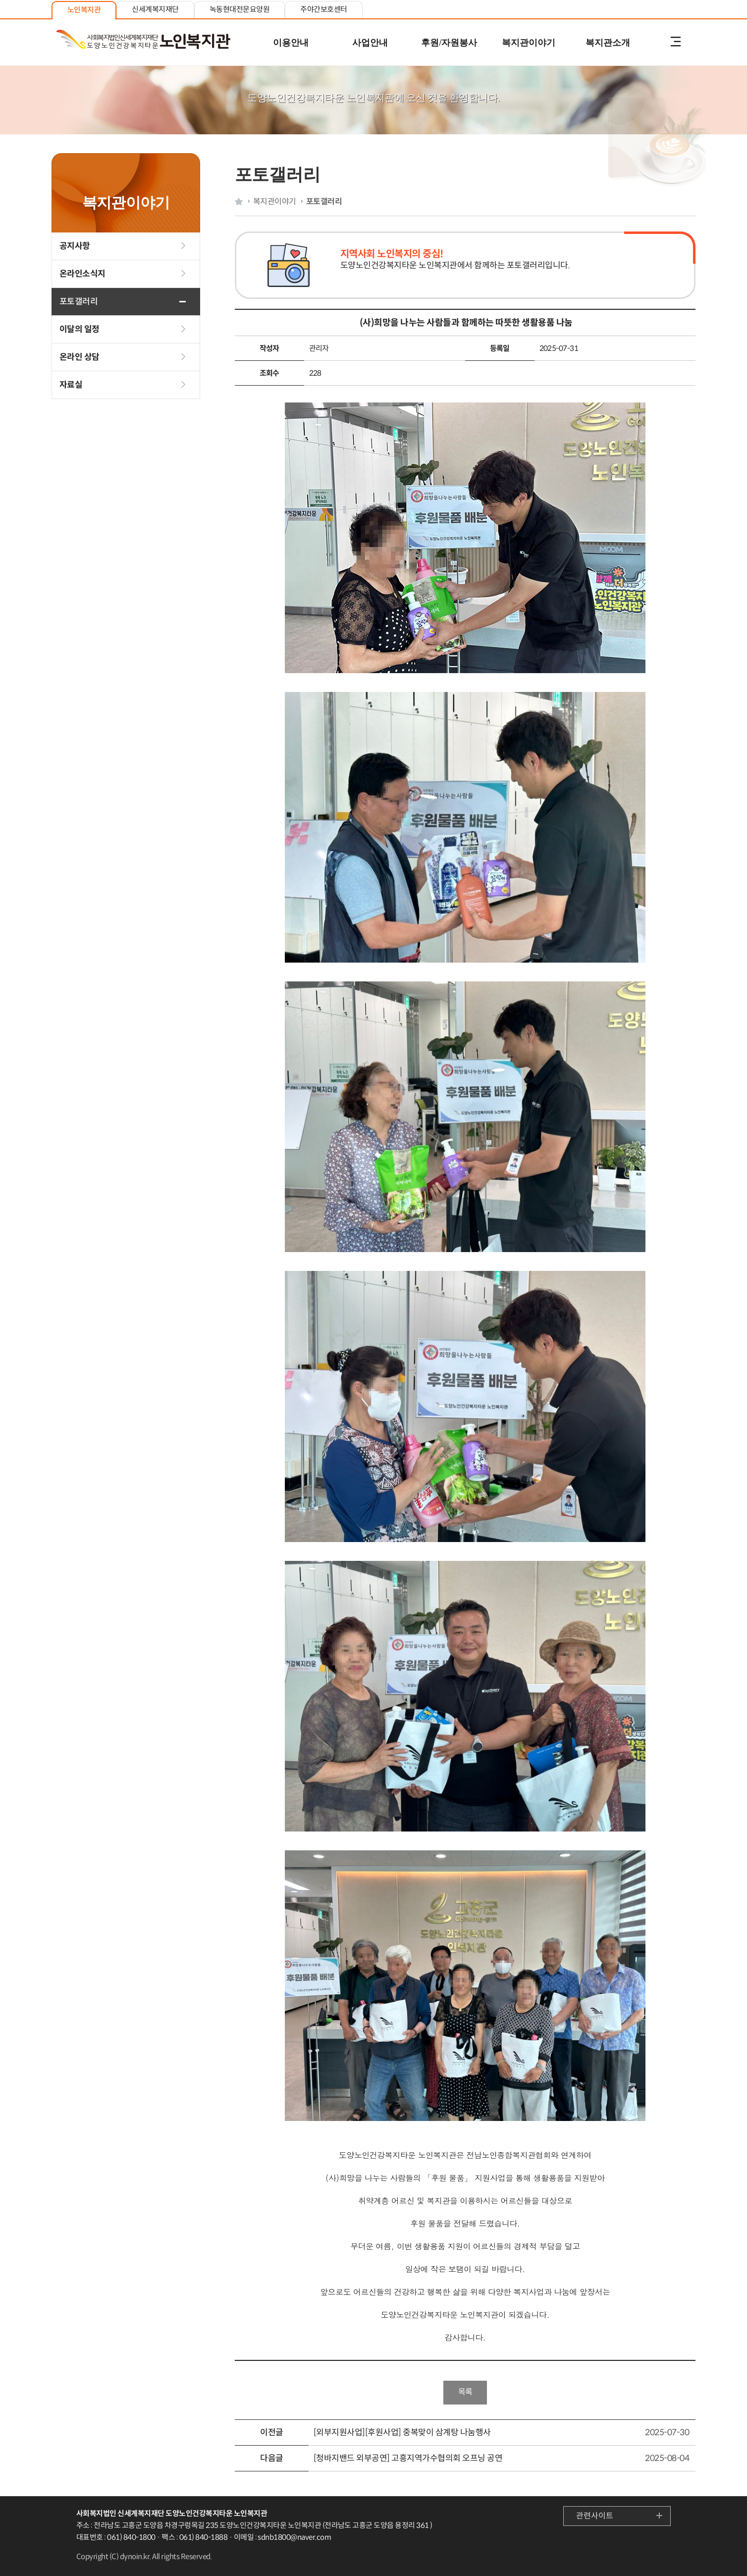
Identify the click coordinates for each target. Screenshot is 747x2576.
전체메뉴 (676, 42)
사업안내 (370, 43)
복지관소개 (608, 43)
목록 (465, 2392)
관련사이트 (594, 2516)
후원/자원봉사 (449, 43)
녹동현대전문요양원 (239, 9)
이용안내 (291, 43)
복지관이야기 (528, 43)
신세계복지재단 (155, 9)
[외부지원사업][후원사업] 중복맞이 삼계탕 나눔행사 (402, 2432)
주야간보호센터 (323, 9)
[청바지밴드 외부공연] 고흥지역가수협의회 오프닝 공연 (408, 2458)
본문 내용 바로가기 (373, 0)
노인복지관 (84, 9)
